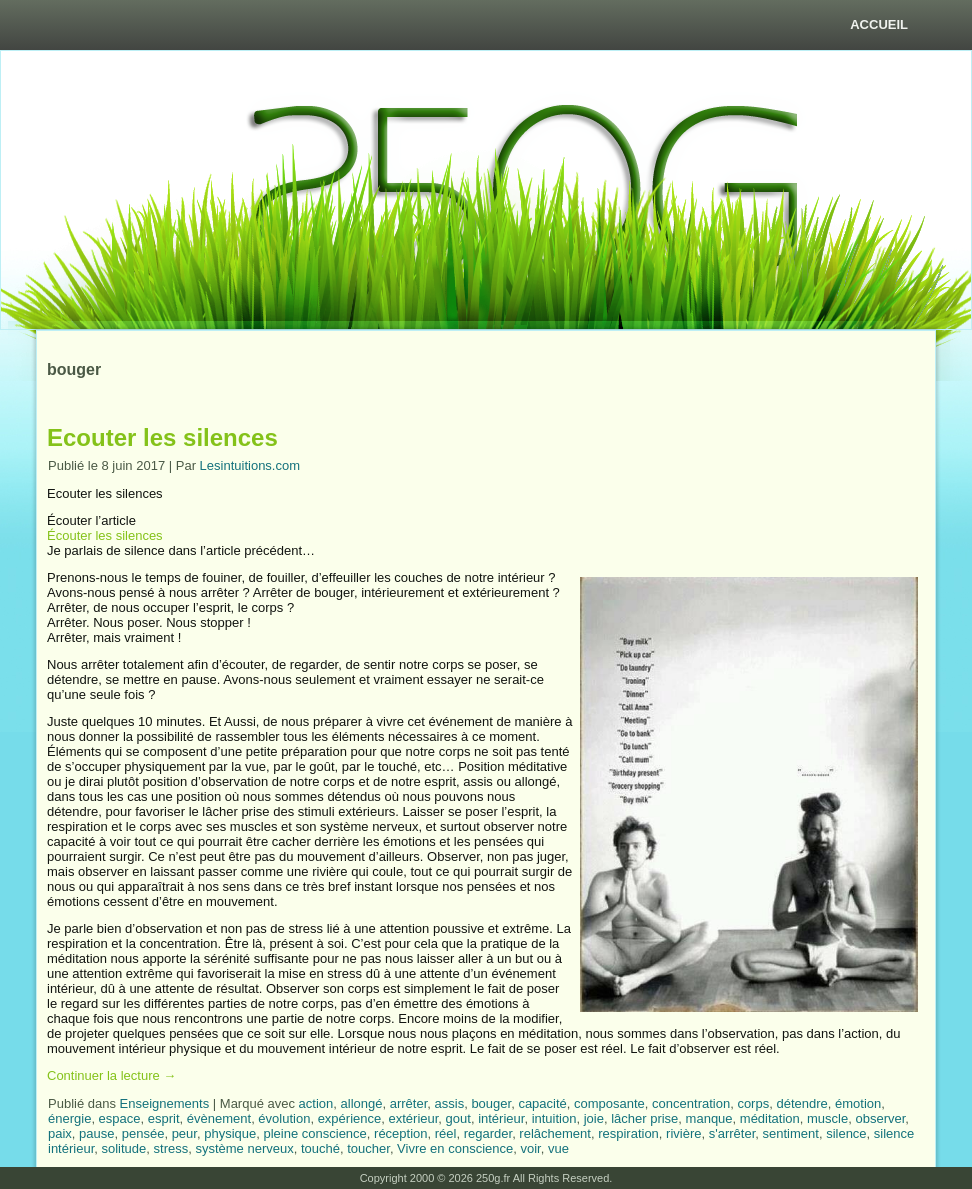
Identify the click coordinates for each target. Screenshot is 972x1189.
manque (709, 1118)
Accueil (879, 24)
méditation (770, 1118)
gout (458, 1118)
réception (400, 1133)
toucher (368, 1148)
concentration (691, 1103)
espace (120, 1118)
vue (558, 1148)
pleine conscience (314, 1133)
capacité (542, 1103)
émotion (858, 1103)
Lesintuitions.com (250, 465)
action (316, 1103)
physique (230, 1133)
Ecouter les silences (162, 437)
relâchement (555, 1133)
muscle (827, 1118)
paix (60, 1133)
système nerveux (244, 1148)
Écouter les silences (105, 535)
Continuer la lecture (111, 1075)
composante (609, 1103)
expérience (350, 1118)
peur (184, 1133)
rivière (683, 1133)
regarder (488, 1133)
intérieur (501, 1118)
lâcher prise (644, 1118)
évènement (219, 1118)
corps (753, 1103)
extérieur (413, 1118)
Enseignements (165, 1103)
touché (320, 1148)
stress (171, 1148)
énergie (69, 1118)
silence (846, 1133)
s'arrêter (732, 1133)
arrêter (409, 1103)
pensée (143, 1133)
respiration (628, 1133)
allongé (362, 1103)
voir (530, 1148)
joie (594, 1118)
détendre (801, 1103)
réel (446, 1133)
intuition (554, 1118)
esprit (164, 1118)
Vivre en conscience (455, 1148)
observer (880, 1118)
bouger (491, 1103)
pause (96, 1133)
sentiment (791, 1133)
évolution (284, 1118)
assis (450, 1103)
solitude (123, 1148)
